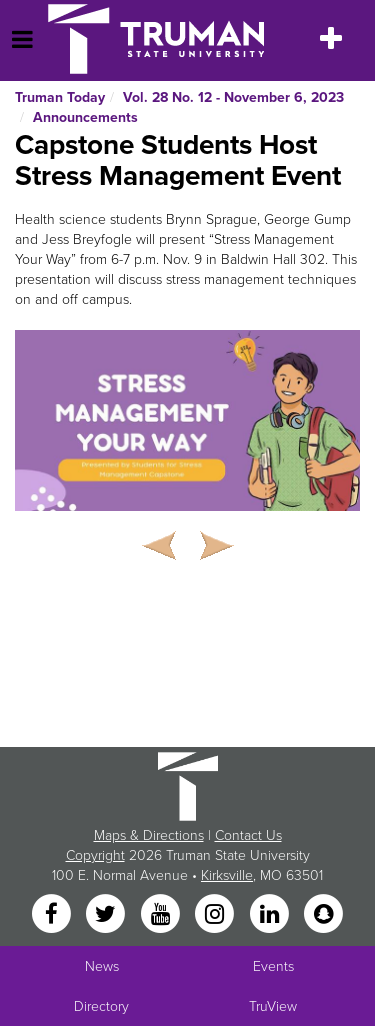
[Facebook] (53, 914)
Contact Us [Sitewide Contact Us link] (248, 835)
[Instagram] (217, 914)
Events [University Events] (273, 966)
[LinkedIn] (271, 914)
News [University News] (102, 966)
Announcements (85, 117)
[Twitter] (108, 914)
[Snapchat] (323, 914)
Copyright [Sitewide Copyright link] (95, 855)
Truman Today (60, 97)
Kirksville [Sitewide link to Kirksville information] (227, 875)
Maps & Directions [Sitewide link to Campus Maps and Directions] (149, 835)
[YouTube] (162, 914)
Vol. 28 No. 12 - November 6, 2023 (233, 97)
